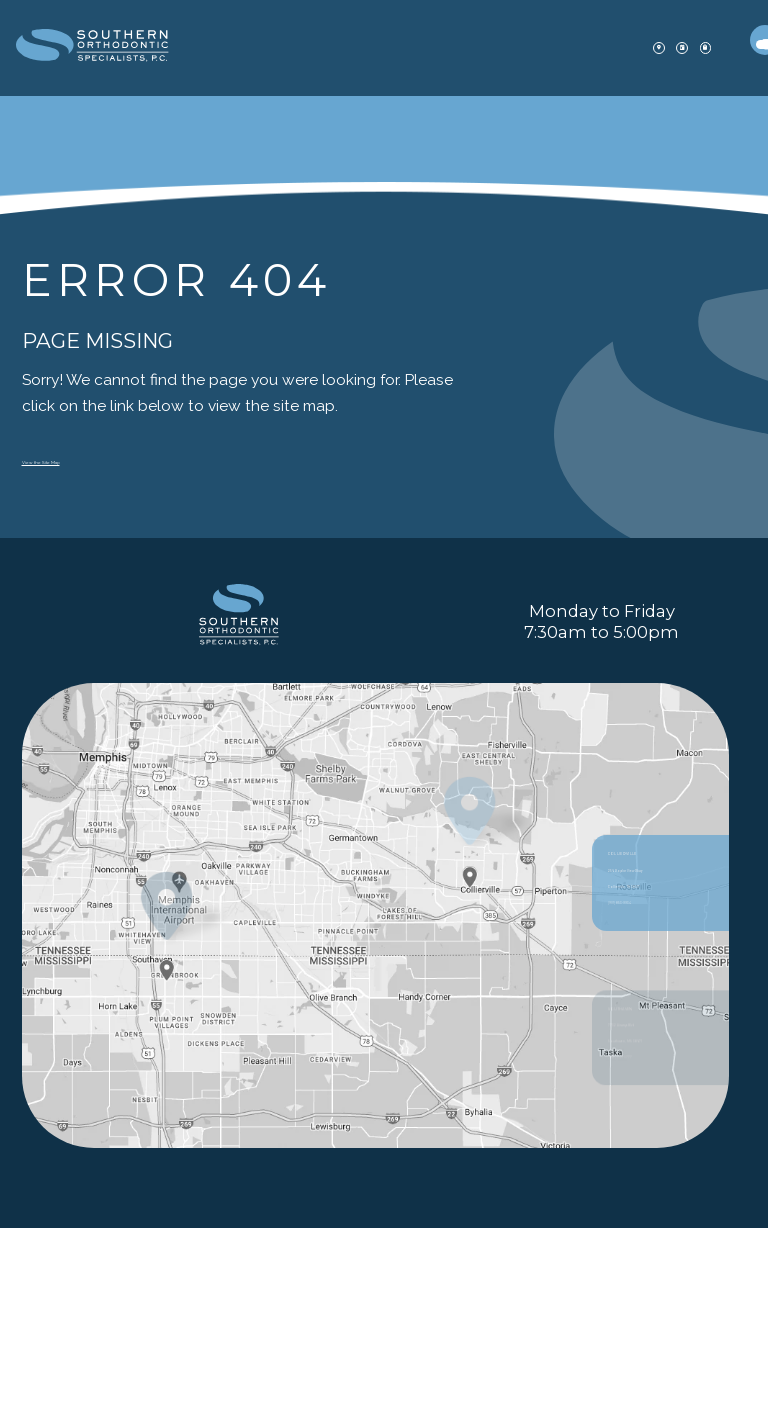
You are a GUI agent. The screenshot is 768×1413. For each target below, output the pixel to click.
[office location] (534, 48)
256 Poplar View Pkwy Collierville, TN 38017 (660, 1101)
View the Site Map (87, 458)
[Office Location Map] (470, 1049)
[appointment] (589, 48)
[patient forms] (645, 48)
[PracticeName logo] (239, 701)
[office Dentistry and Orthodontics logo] (130, 48)
